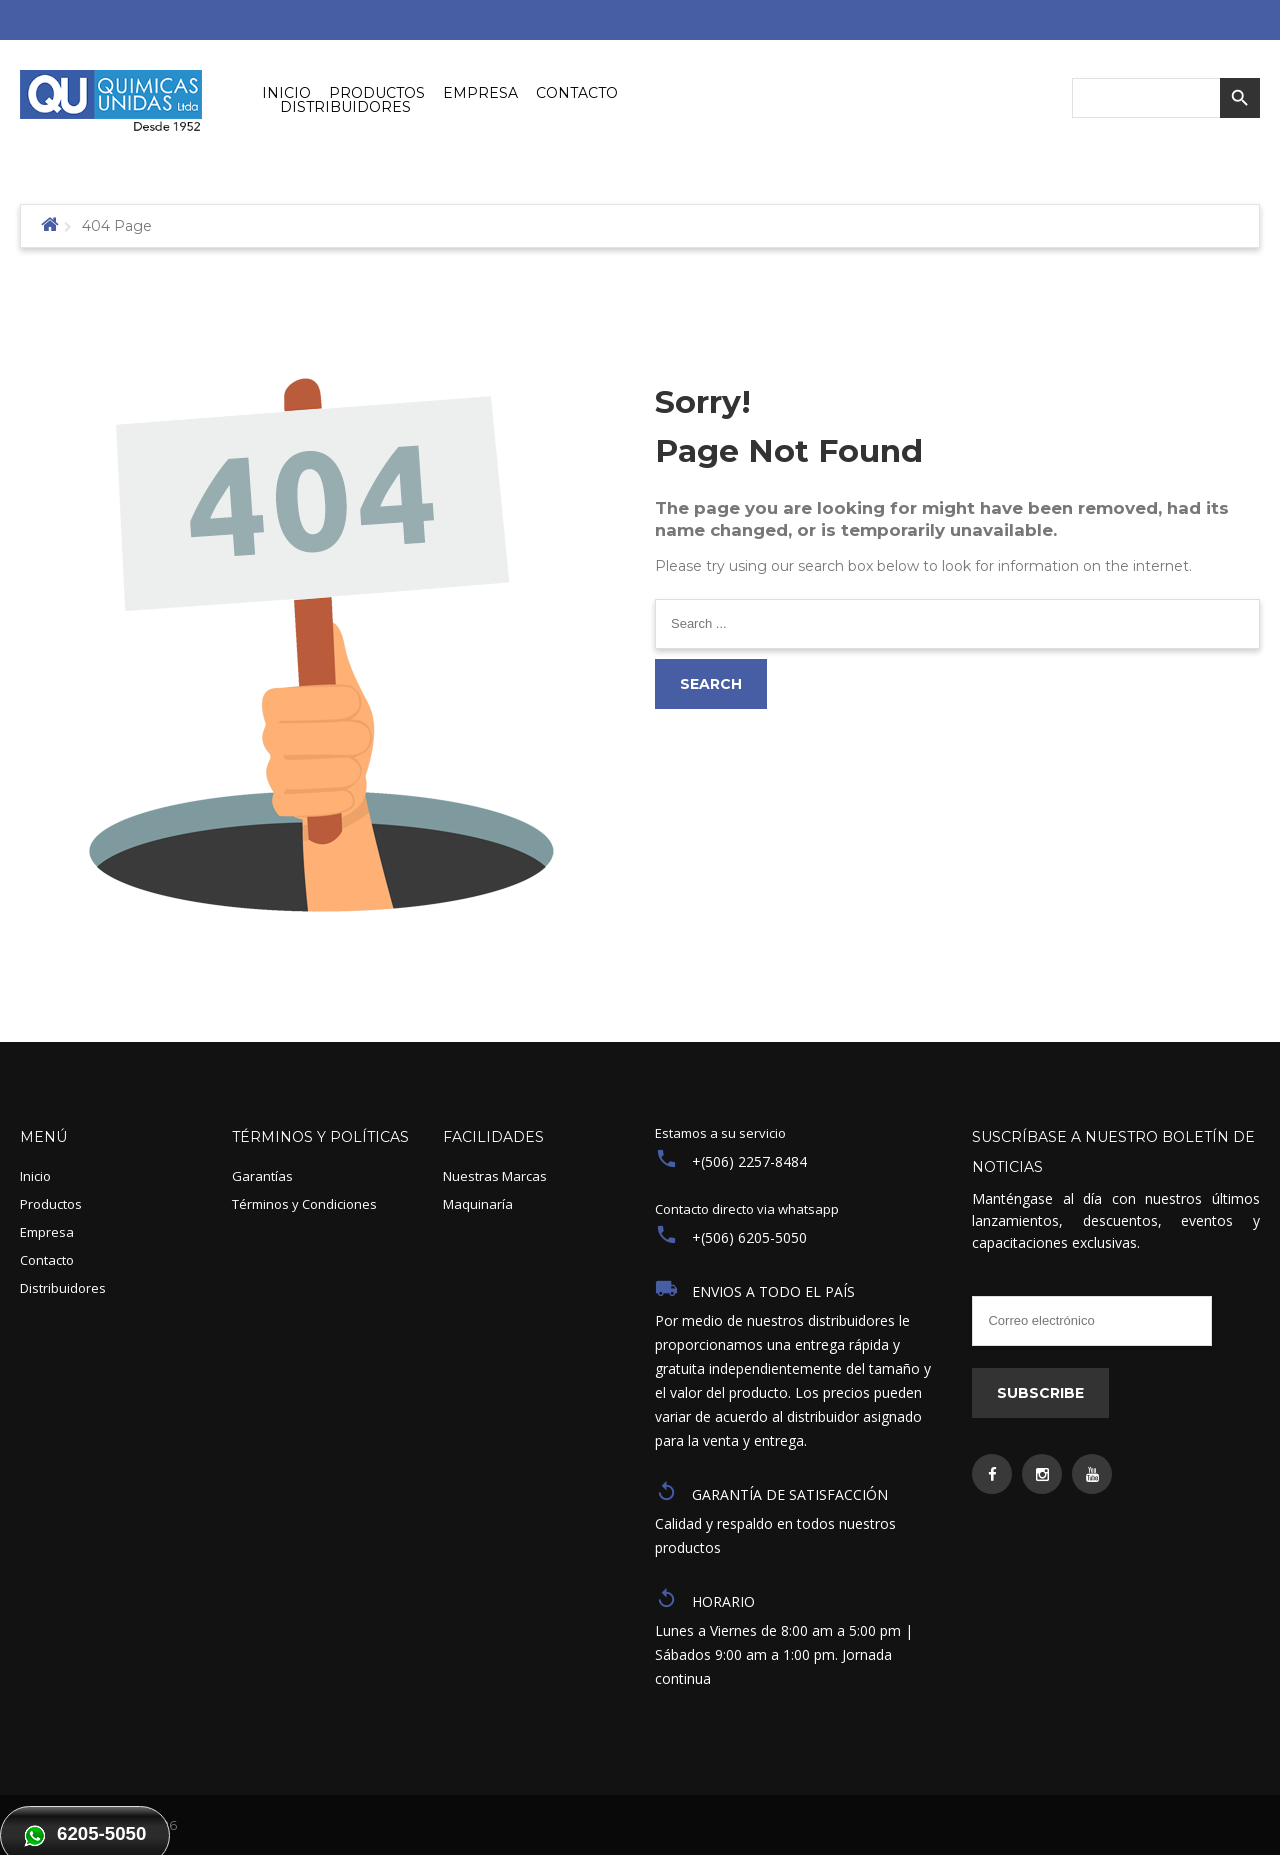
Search (711, 684)
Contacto (47, 1260)
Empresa (47, 1232)
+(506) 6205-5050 (749, 1237)
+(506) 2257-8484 (749, 1161)
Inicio (35, 1176)
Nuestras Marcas (495, 1176)
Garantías (262, 1176)
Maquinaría (478, 1204)
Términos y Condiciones (304, 1204)
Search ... (655, 599)
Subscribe (1040, 1393)
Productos (51, 1204)
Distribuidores (63, 1288)
